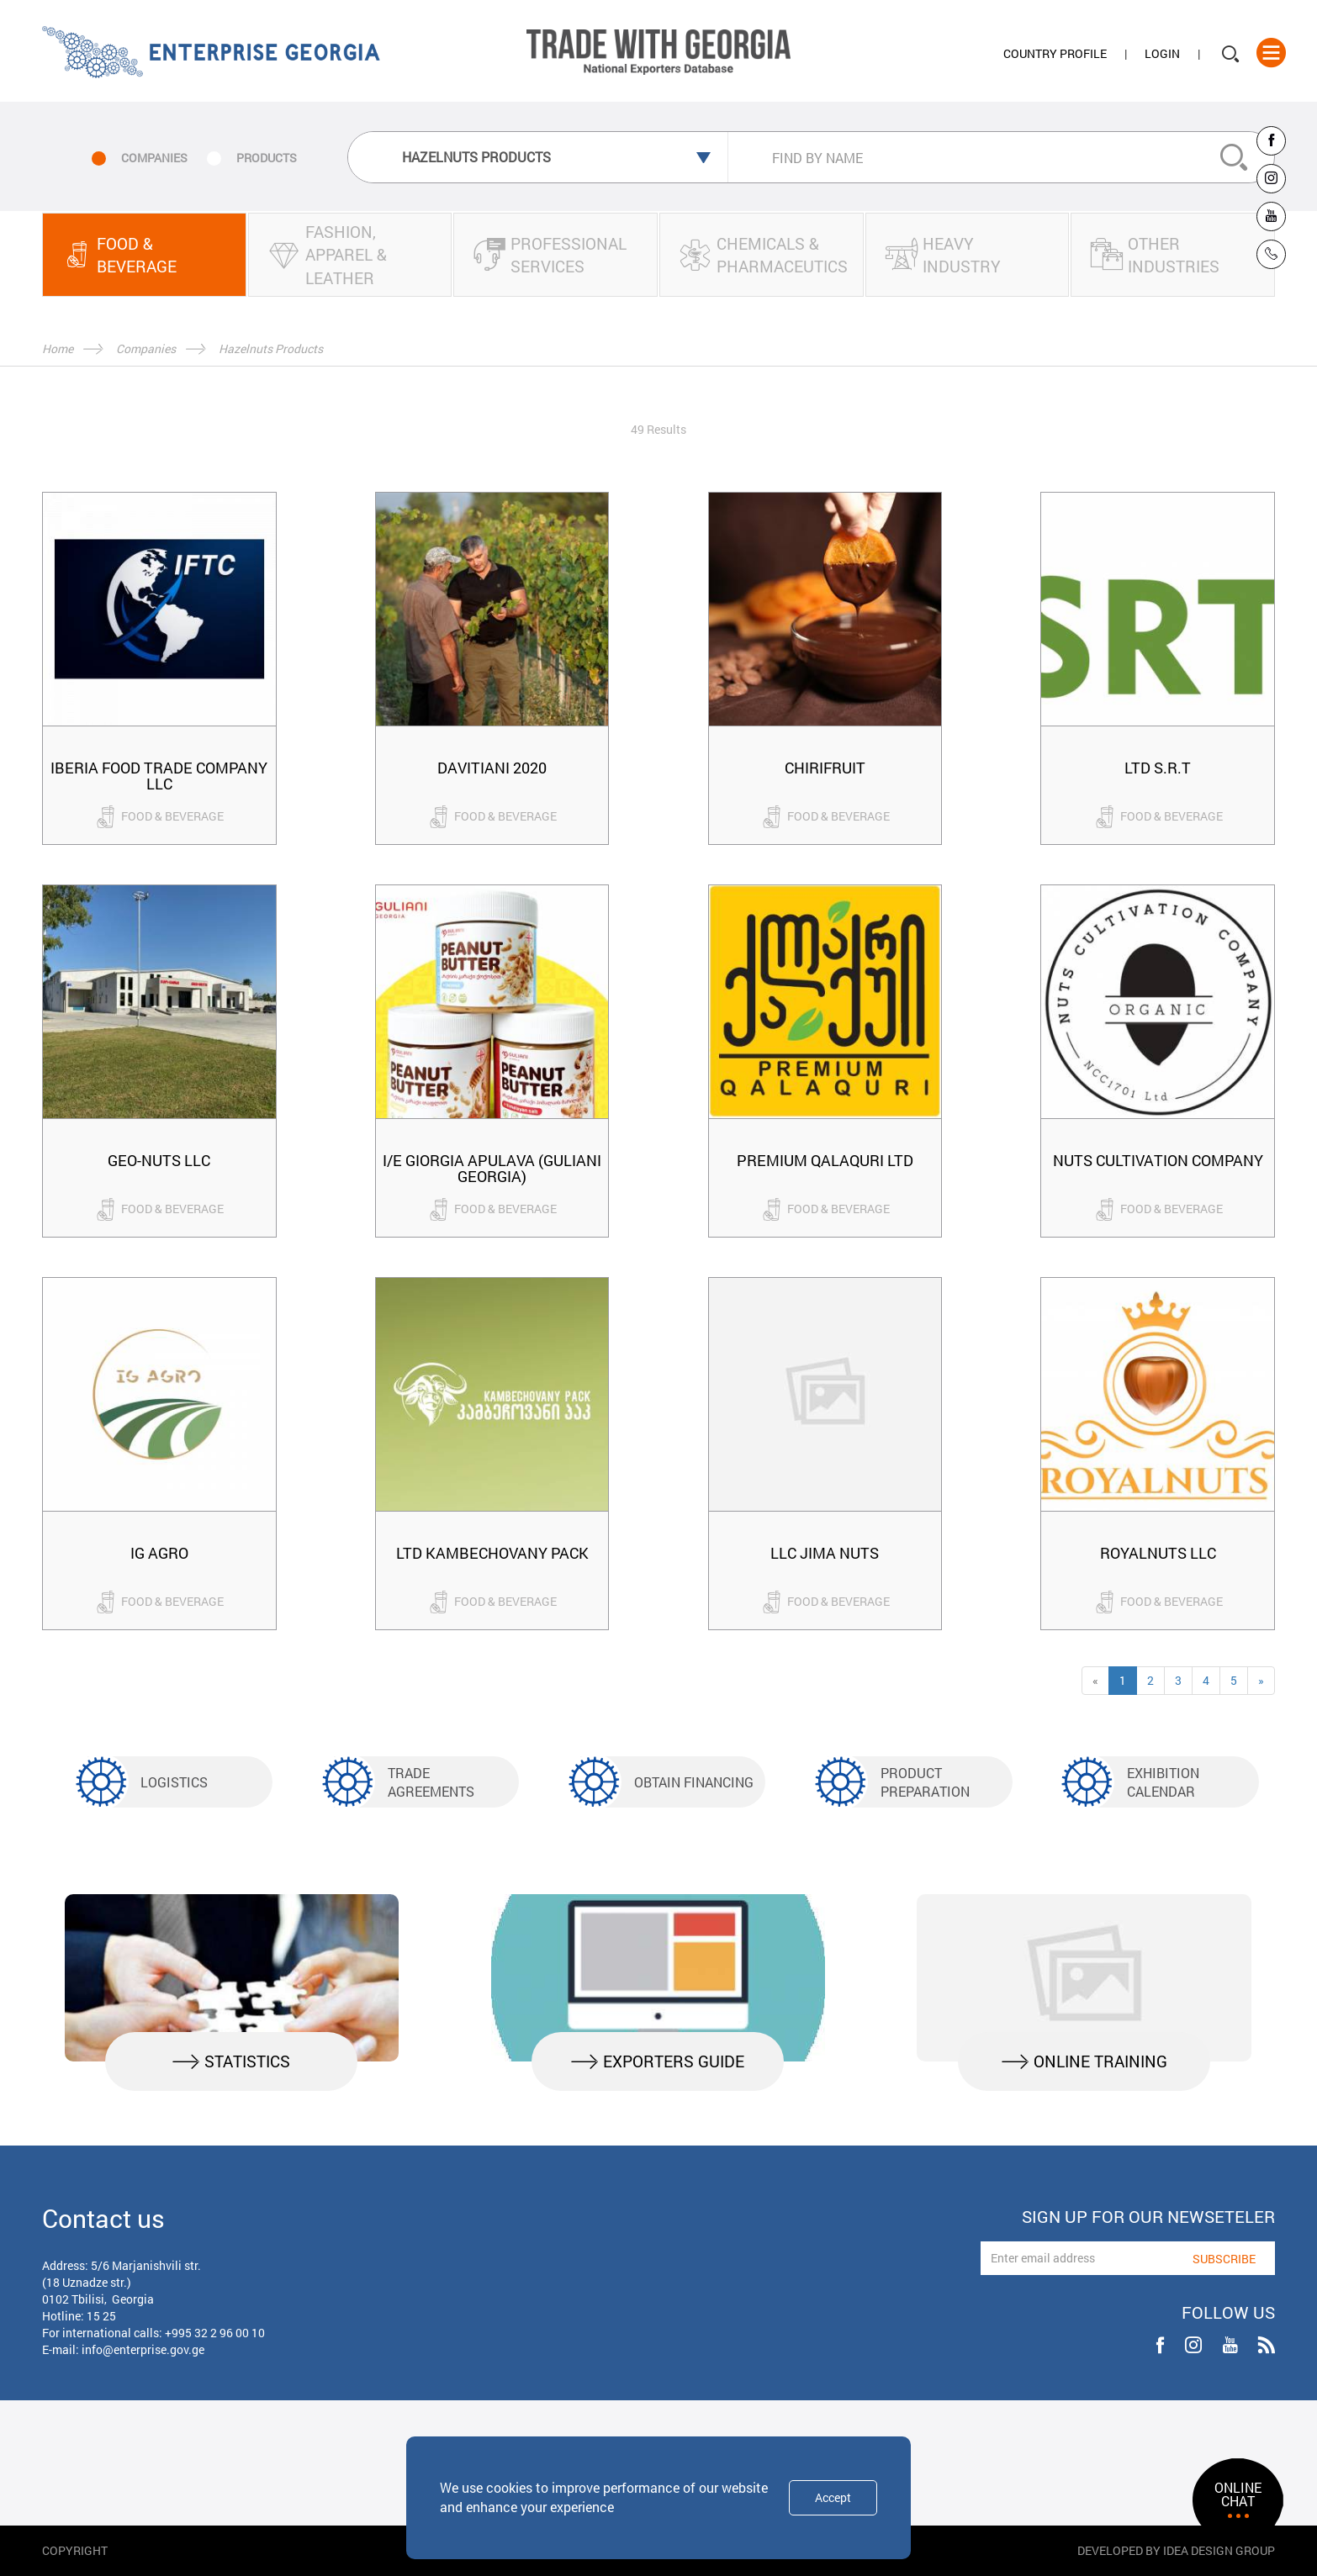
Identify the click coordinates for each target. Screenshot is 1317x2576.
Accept (833, 2497)
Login (1162, 53)
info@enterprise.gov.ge (143, 2349)
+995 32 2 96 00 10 (215, 2333)
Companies (146, 348)
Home (57, 348)
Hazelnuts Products (271, 348)
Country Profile (1055, 53)
